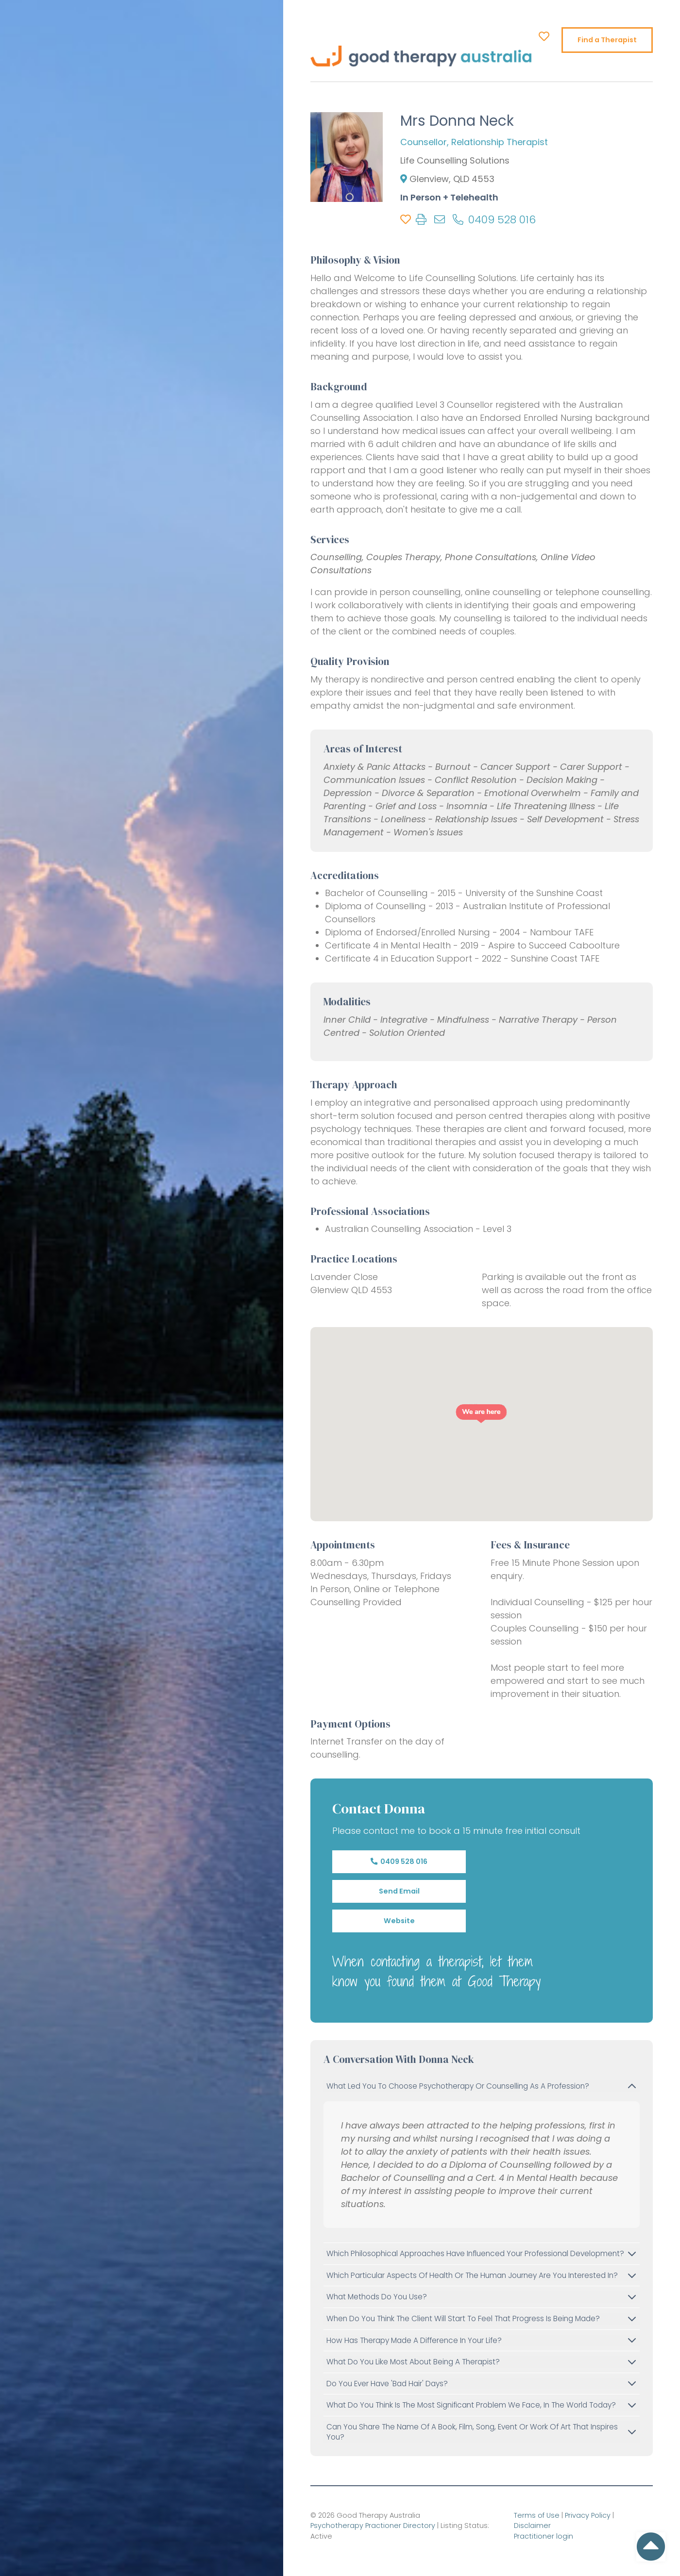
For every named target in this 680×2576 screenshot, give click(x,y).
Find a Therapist (607, 40)
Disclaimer (532, 2525)
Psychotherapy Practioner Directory (372, 2525)
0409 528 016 (399, 1861)
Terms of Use (537, 2515)
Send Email (399, 1891)
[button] (481, 1413)
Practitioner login (543, 2536)
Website (399, 1921)
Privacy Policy (588, 2515)
